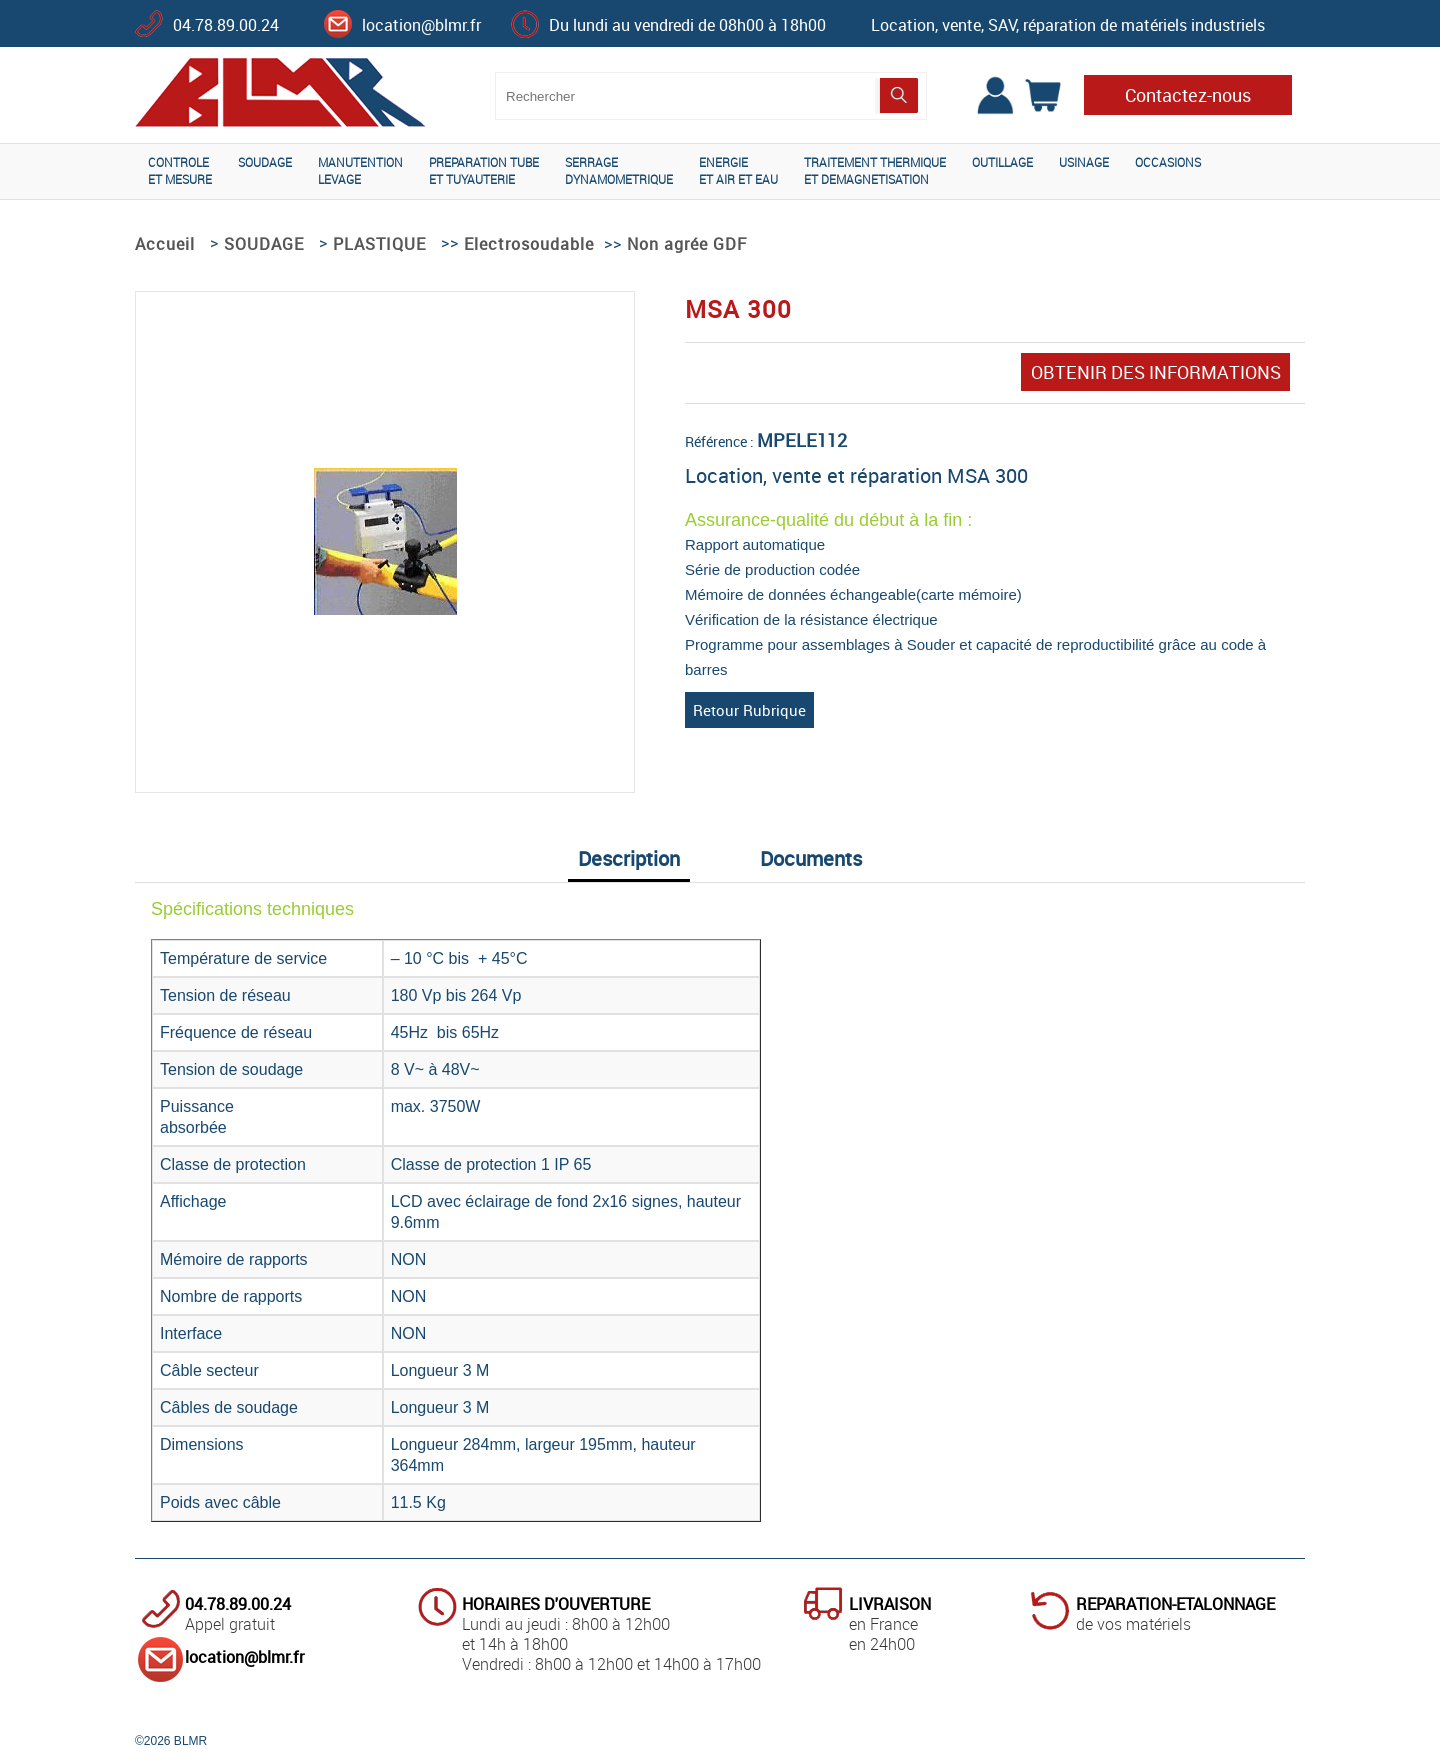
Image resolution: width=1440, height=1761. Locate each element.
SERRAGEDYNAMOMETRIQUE (619, 170)
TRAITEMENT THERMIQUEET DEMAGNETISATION (875, 170)
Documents (811, 858)
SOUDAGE (265, 162)
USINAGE (1084, 162)
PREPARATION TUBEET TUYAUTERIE (484, 170)
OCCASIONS (1168, 162)
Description (629, 858)
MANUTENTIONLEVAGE (360, 170)
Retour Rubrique (749, 710)
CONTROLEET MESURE (180, 170)
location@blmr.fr (421, 25)
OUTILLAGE (1002, 162)
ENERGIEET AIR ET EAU (738, 170)
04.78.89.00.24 (226, 25)
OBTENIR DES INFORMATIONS (1156, 372)
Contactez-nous (1188, 95)
